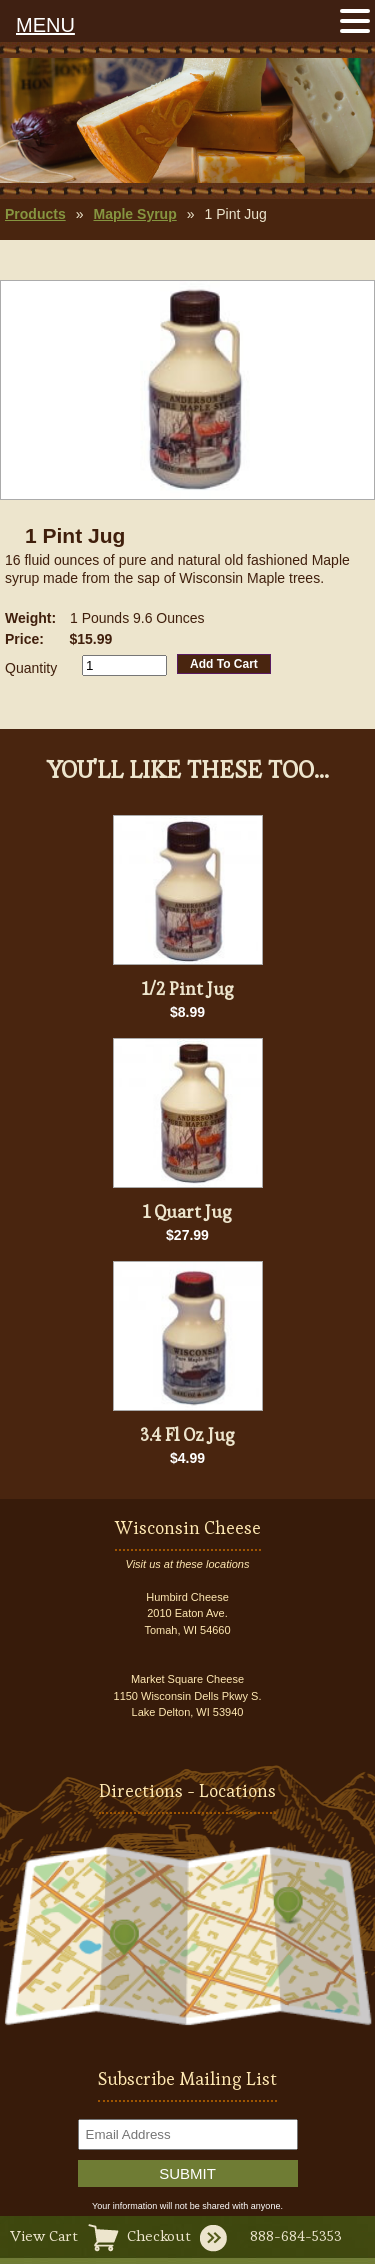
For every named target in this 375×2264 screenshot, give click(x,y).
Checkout (159, 2235)
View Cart (44, 2235)
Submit (187, 2173)
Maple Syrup (134, 214)
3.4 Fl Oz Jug (187, 1434)
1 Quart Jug (187, 1211)
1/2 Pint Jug (188, 988)
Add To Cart (224, 664)
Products (35, 214)
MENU (45, 25)
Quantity (31, 668)
